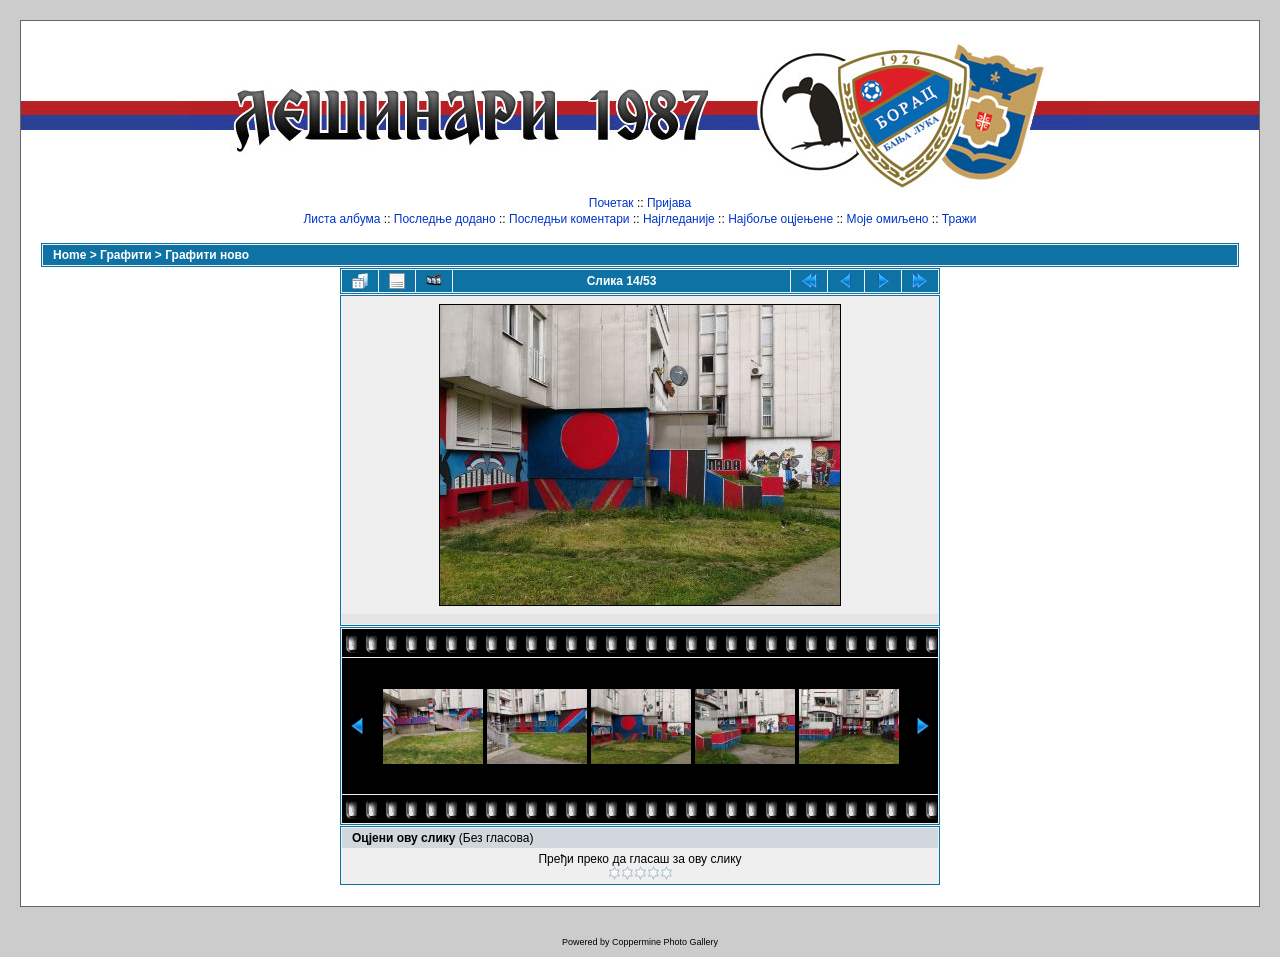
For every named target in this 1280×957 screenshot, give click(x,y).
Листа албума (341, 219)
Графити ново (207, 255)
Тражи (959, 219)
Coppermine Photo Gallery (665, 942)
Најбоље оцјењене (780, 219)
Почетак (611, 203)
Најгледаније (679, 219)
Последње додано (445, 219)
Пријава (669, 203)
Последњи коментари (569, 219)
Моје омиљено (888, 219)
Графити (125, 255)
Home (69, 255)
